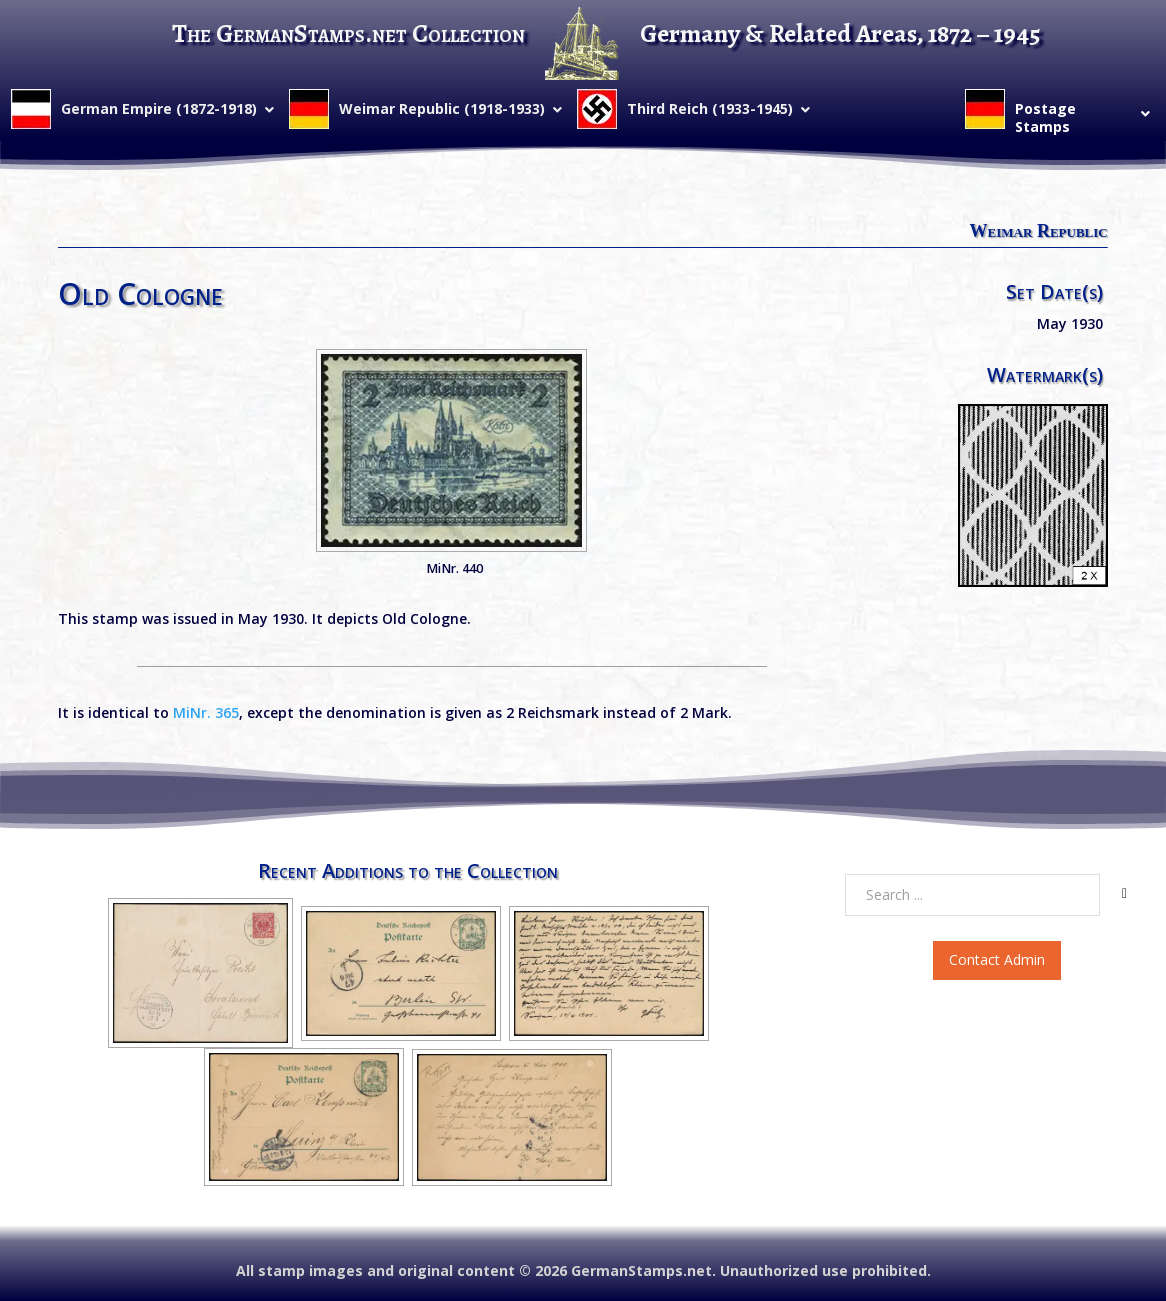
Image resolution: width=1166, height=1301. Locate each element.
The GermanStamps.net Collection (348, 33)
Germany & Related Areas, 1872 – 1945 (840, 33)
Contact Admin (997, 959)
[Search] (1124, 894)
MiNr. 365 (206, 712)
